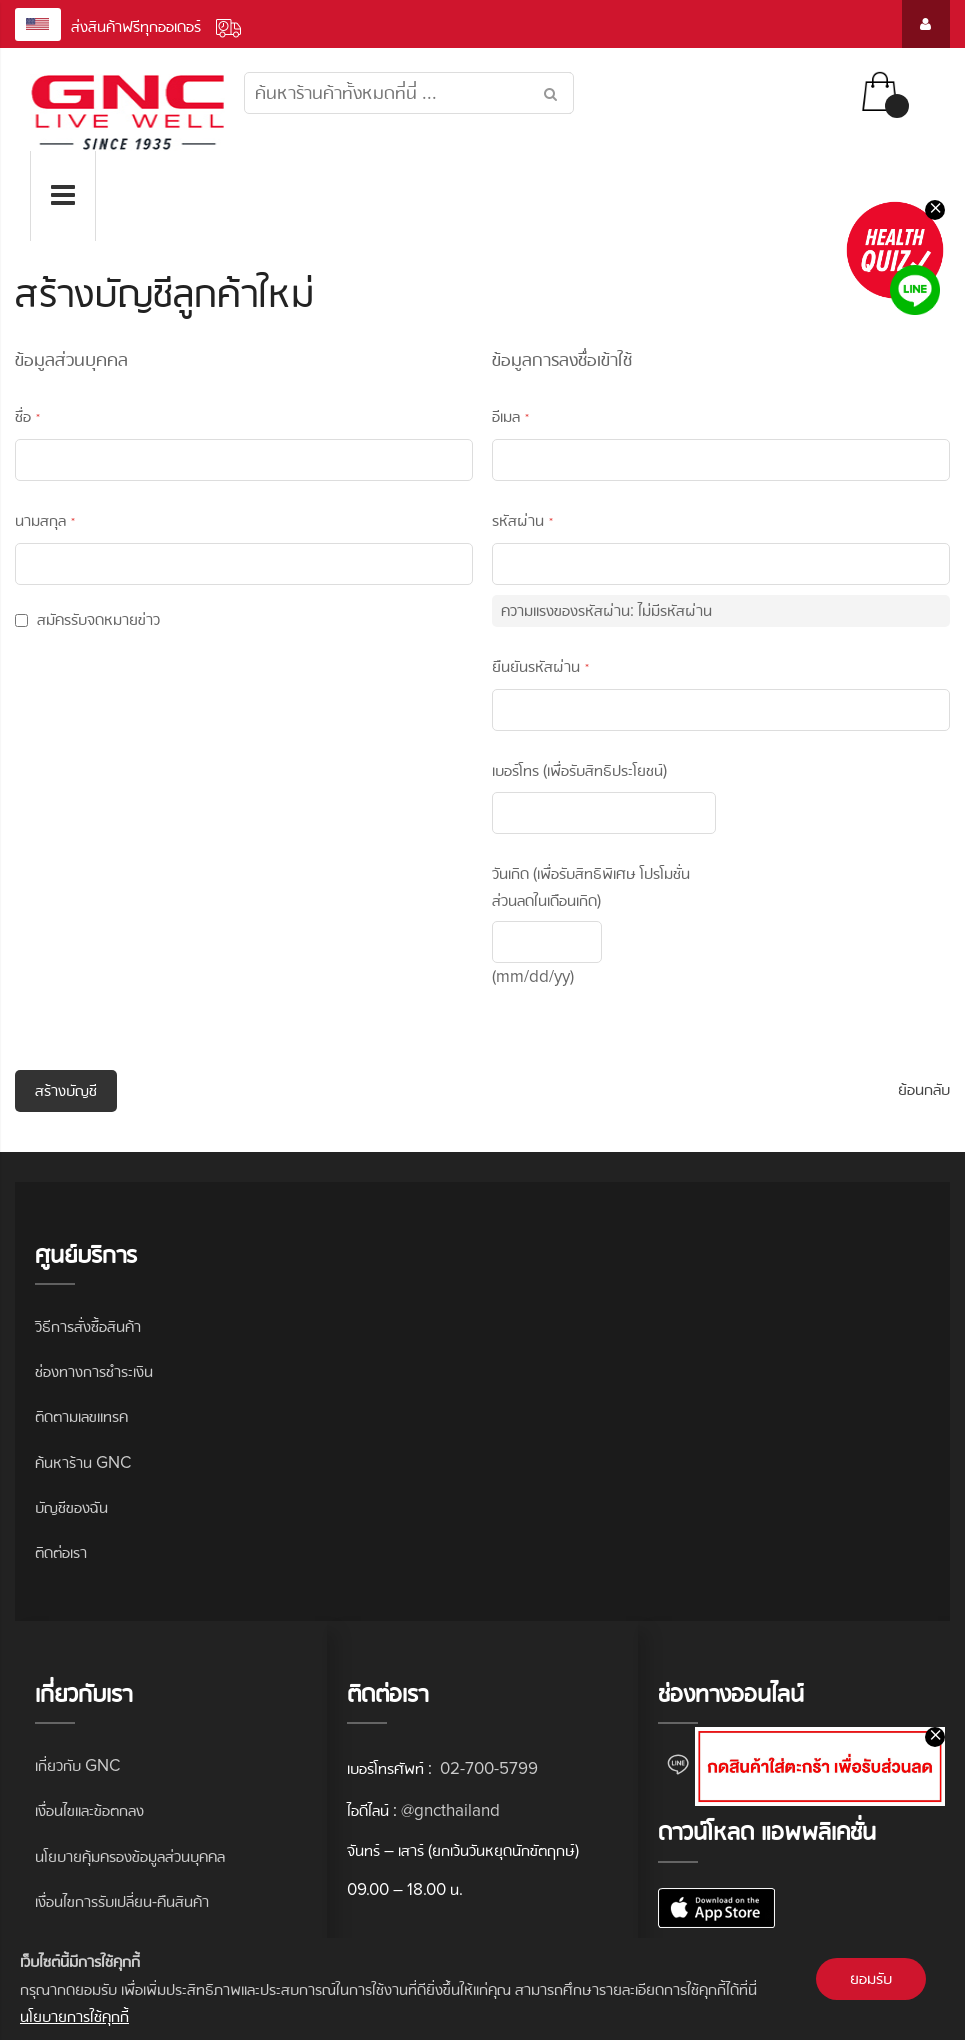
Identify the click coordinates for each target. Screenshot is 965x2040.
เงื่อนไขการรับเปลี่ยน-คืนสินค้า (122, 1901)
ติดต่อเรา (61, 1552)
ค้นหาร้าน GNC (83, 1462)
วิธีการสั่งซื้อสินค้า (88, 1326)
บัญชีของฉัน (71, 1507)
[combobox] (409, 93)
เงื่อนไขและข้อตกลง (89, 1810)
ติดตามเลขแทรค (81, 1416)
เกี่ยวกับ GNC (77, 1765)
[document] (482, 1989)
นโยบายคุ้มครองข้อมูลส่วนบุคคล (130, 1856)
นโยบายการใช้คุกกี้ (74, 2016)
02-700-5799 (487, 1768)
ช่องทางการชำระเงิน (94, 1371)
